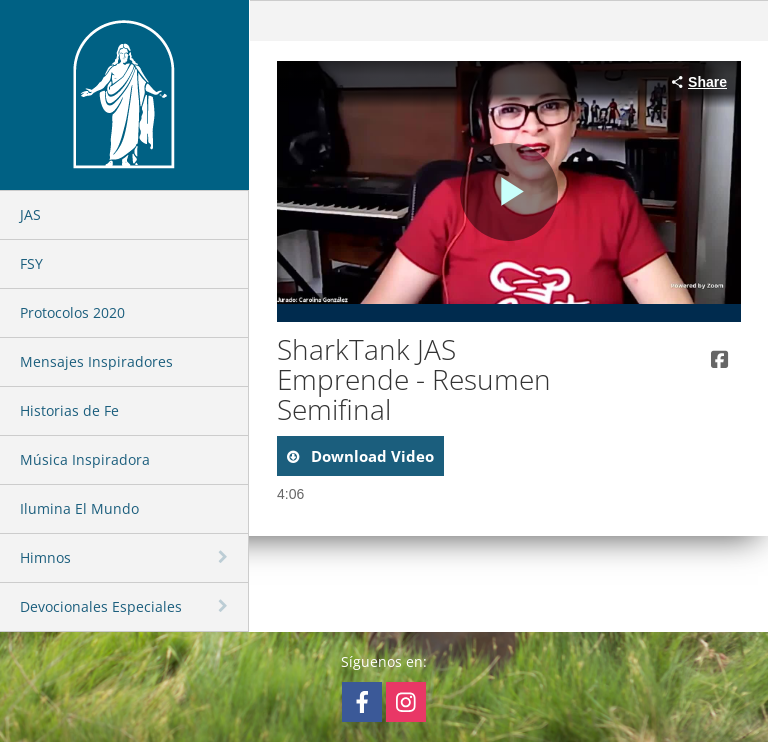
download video (370, 456)
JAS (30, 214)
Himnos (45, 557)
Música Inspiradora (85, 459)
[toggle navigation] (225, 557)
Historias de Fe (69, 410)
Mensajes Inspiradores (96, 361)
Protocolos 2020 (72, 312)
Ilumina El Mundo (79, 508)
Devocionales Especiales (101, 606)
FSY (31, 263)
